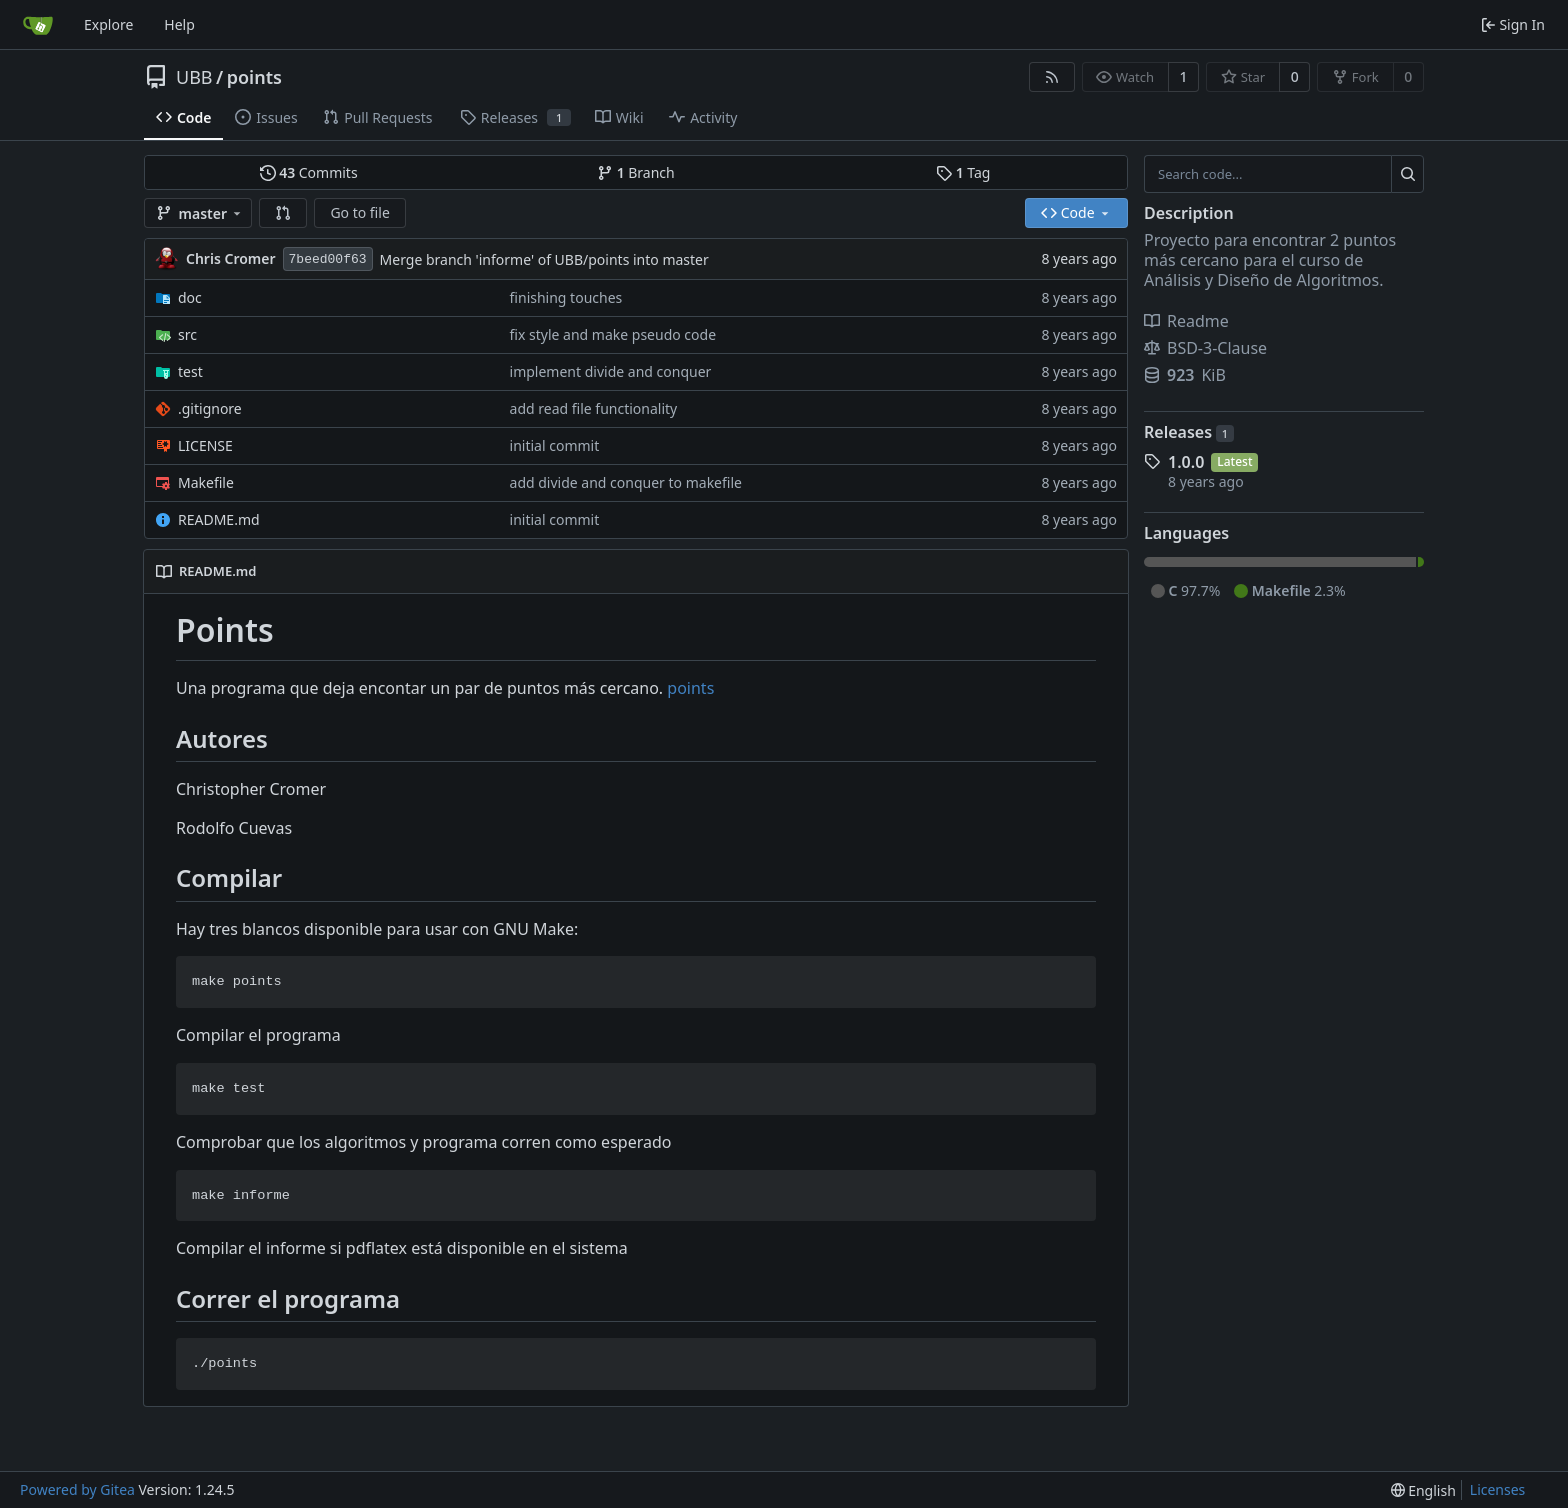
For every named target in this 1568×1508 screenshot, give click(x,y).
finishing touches (566, 297)
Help (179, 24)
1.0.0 (1186, 462)
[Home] (38, 25)
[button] (283, 213)
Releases (1189, 432)
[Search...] (1407, 174)
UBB (194, 77)
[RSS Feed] (1052, 77)
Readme (1186, 321)
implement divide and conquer (611, 371)
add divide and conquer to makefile (626, 482)
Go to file (359, 212)
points (254, 77)
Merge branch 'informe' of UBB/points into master (544, 259)
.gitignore (210, 408)
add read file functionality (594, 408)
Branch (636, 172)
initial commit (555, 445)
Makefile (206, 482)
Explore (108, 24)
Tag (963, 172)
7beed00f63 (328, 259)
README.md (219, 519)
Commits (309, 172)
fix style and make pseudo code (613, 334)
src (187, 334)
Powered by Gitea (77, 1489)
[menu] (1423, 1490)
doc (190, 297)
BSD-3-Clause (1205, 348)
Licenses (1498, 1489)
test (190, 371)
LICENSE (205, 445)
